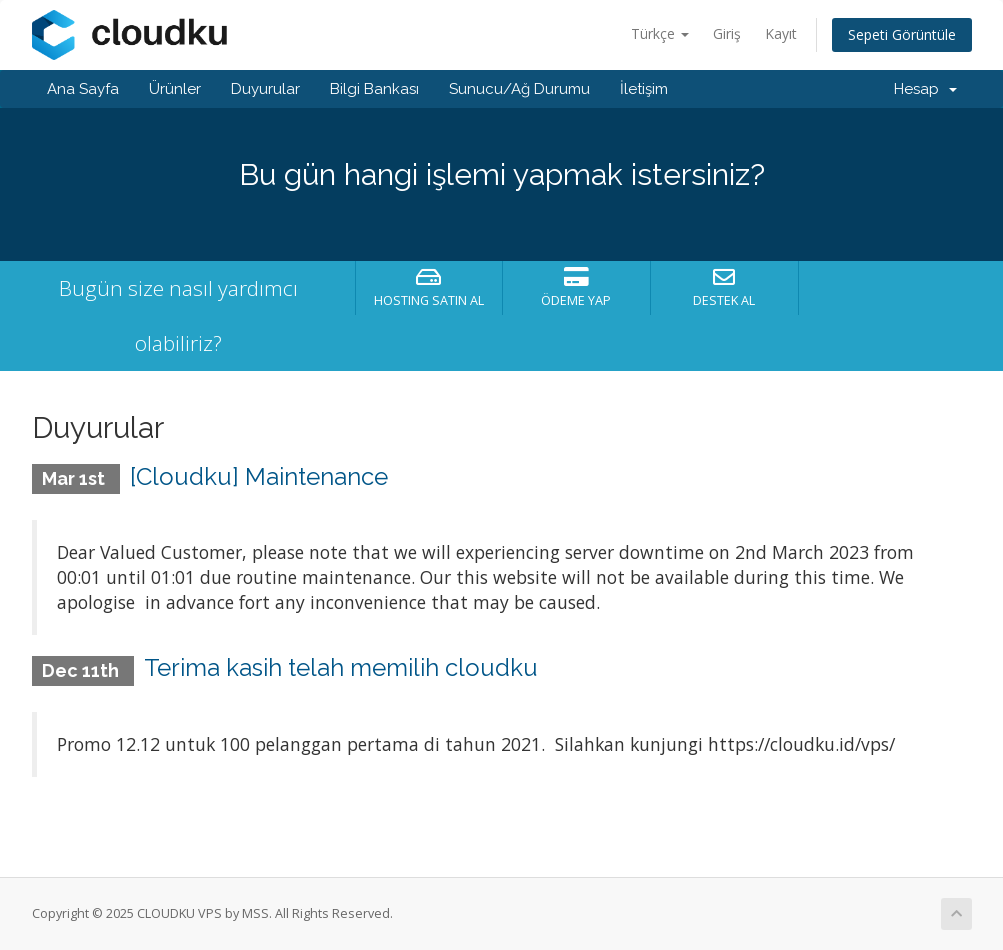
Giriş (727, 33)
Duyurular (265, 89)
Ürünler (175, 89)
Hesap (925, 89)
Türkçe (660, 33)
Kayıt (781, 33)
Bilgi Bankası (374, 89)
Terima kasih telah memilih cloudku (341, 667)
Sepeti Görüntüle (902, 34)
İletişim (644, 89)
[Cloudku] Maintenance (259, 476)
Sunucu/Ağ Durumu (519, 89)
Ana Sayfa (83, 89)
